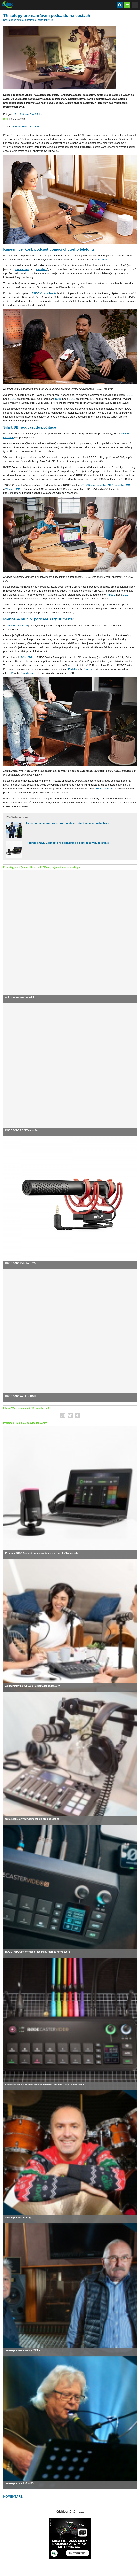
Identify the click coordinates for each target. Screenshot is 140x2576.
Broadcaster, (28, 673)
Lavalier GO (22, 269)
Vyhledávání (120, 5)
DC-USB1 (26, 657)
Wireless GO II (13, 489)
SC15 (58, 398)
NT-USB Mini (87, 485)
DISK (6, 119)
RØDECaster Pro (18, 625)
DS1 (125, 594)
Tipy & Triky (36, 114)
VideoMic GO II (123, 485)
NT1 (11, 673)
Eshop (127, 5)
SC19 (72, 398)
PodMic (72, 669)
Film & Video (21, 114)
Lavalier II (41, 269)
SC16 (130, 394)
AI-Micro (102, 259)
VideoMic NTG (105, 485)
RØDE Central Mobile (44, 293)
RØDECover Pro (103, 788)
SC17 (13, 398)
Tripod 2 (110, 594)
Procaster (89, 669)
